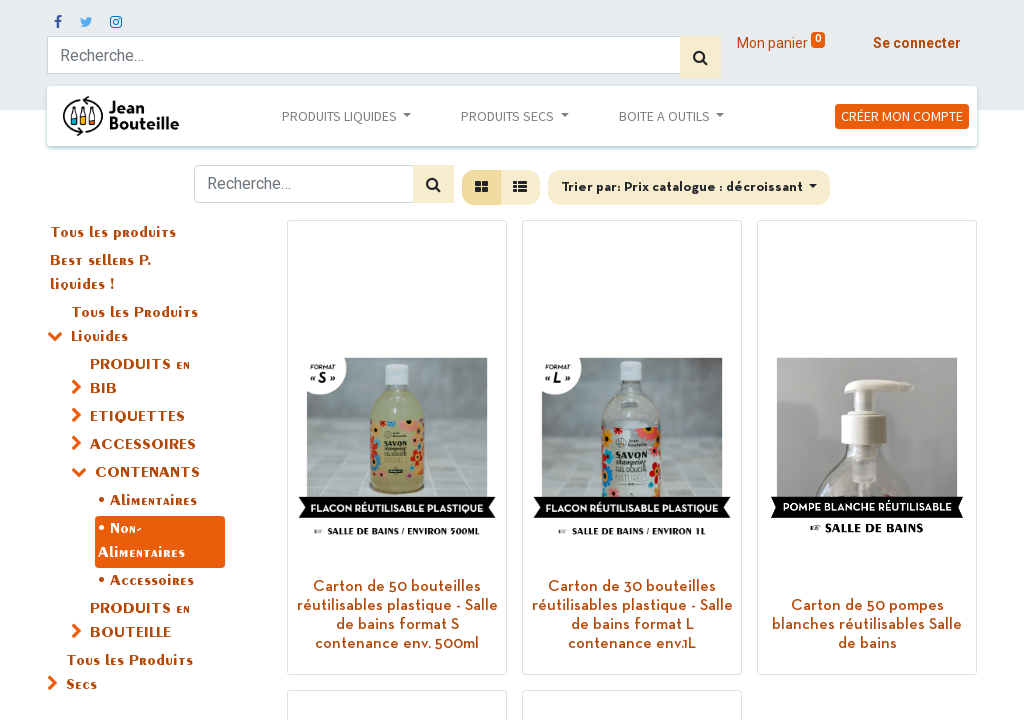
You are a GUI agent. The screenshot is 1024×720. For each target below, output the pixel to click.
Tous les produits (113, 234)
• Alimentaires (147, 502)
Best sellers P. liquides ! (101, 274)
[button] (689, 187)
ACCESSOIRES (143, 446)
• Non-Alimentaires (141, 542)
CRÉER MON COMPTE (902, 116)
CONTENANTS (147, 474)
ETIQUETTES (137, 418)
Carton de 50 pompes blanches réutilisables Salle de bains (867, 625)
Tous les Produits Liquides (134, 326)
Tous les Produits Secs (129, 674)
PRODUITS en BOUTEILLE (140, 622)
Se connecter (917, 43)
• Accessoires (146, 582)
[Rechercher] (700, 57)
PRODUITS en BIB (140, 378)
